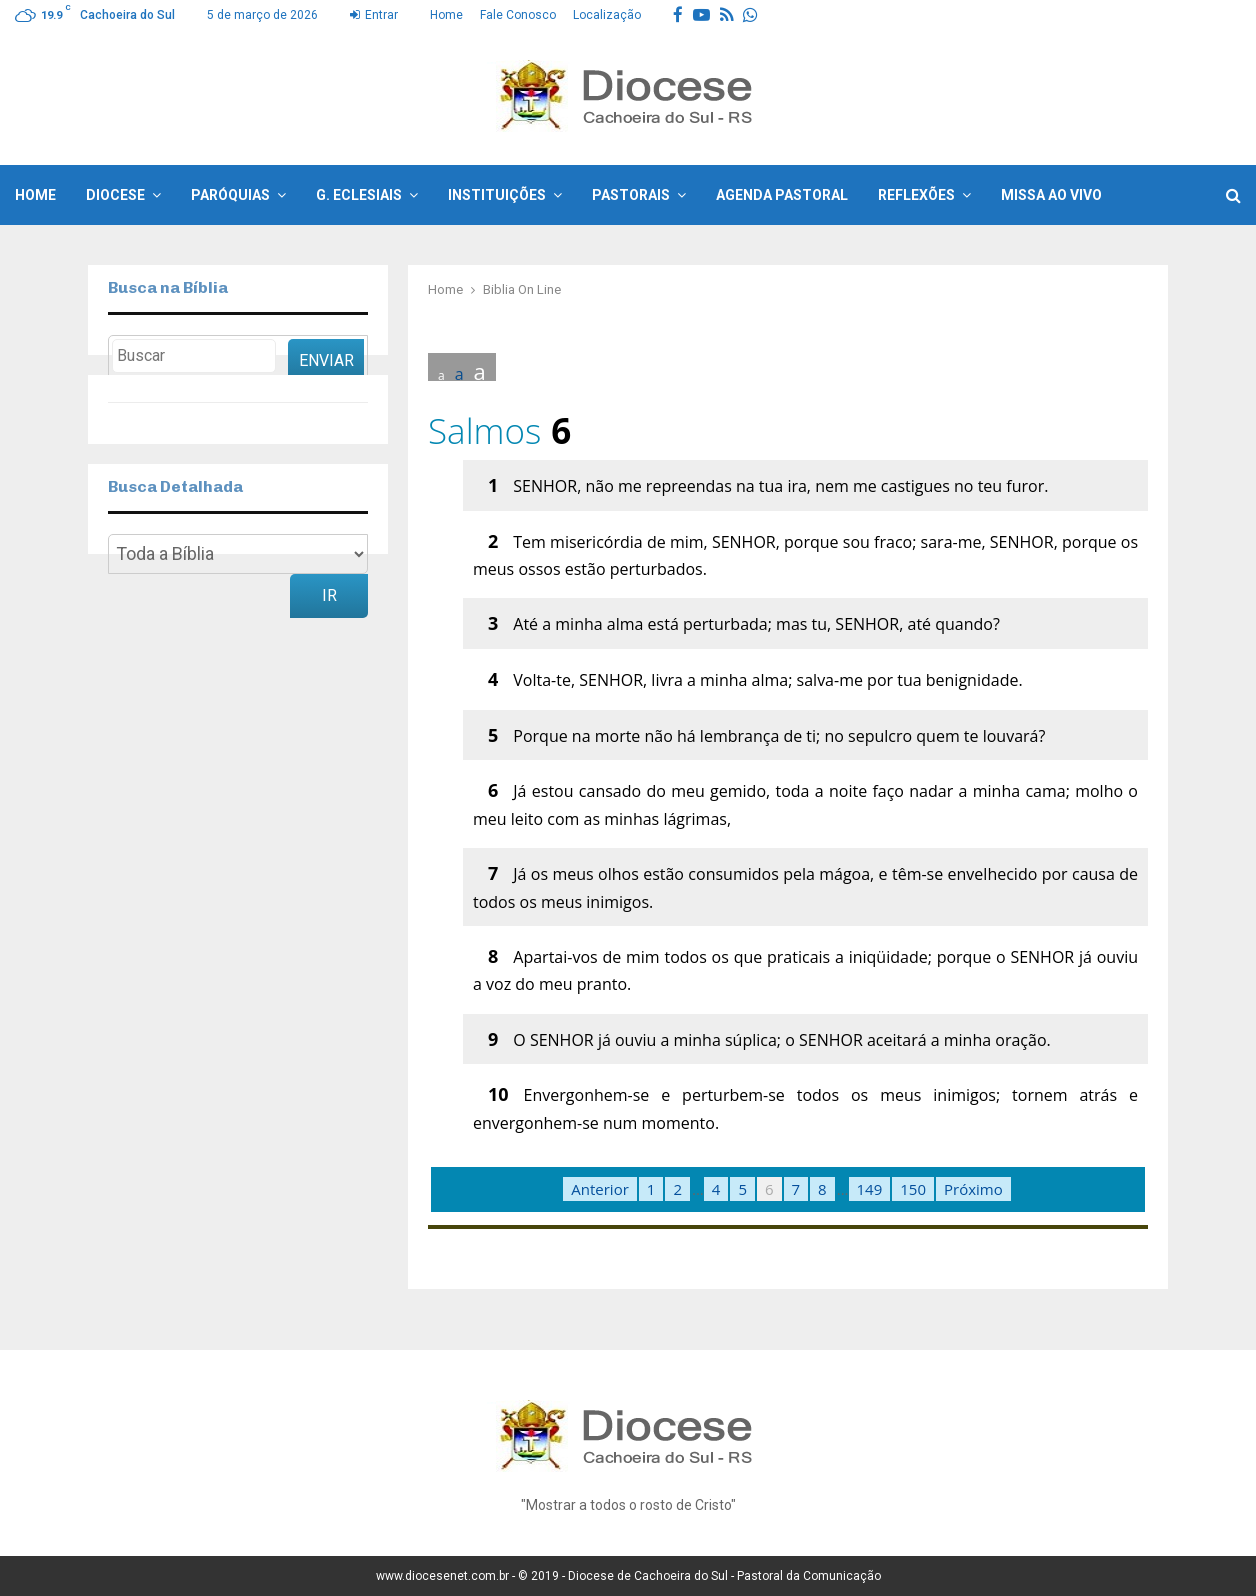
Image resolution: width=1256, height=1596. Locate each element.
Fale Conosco (518, 15)
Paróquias (230, 195)
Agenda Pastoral (782, 195)
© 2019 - (543, 1576)
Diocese (115, 195)
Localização (607, 15)
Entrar (374, 15)
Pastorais (631, 195)
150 (913, 1189)
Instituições (497, 195)
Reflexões (916, 195)
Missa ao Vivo (1051, 195)
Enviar (326, 360)
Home (446, 15)
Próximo (973, 1189)
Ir (329, 595)
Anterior (600, 1189)
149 (870, 1189)
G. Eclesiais (359, 195)
